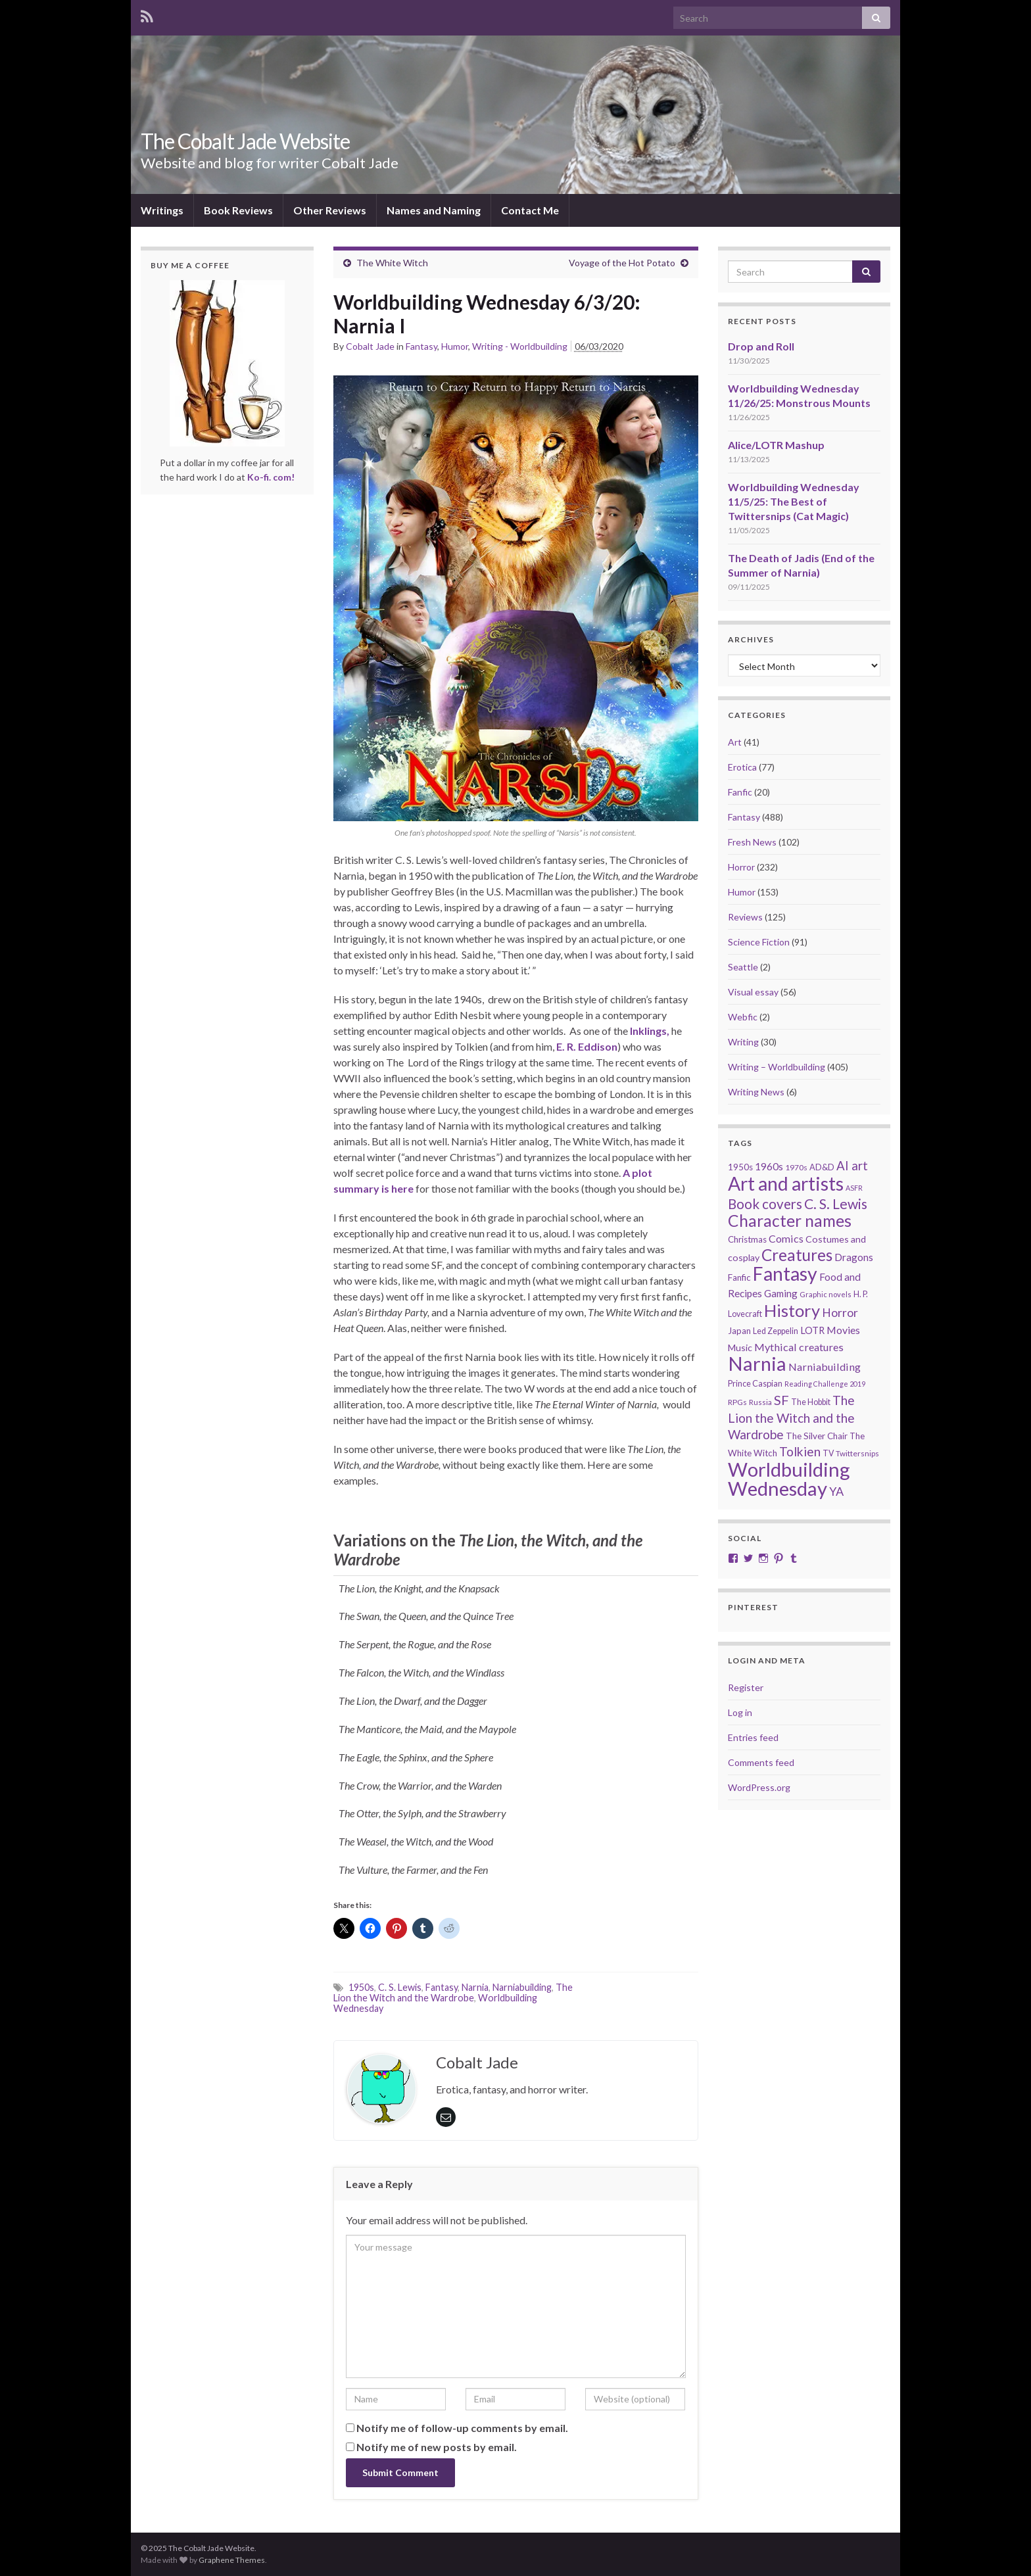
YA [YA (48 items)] (836, 1491)
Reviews (745, 916)
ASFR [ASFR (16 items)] (854, 1187)
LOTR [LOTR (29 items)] (812, 1330)
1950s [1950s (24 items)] (740, 1167)
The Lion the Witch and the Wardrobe (453, 1992)
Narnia (475, 1987)
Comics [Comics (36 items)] (786, 1238)
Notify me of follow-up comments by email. (462, 2427)
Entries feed (753, 1737)
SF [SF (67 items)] (781, 1400)
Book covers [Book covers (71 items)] (765, 1204)
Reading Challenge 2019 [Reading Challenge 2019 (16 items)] (824, 1383)
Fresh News (752, 841)
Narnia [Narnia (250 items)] (757, 1363)
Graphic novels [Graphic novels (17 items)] (825, 1294)
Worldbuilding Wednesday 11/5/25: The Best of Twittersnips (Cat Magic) (793, 501)
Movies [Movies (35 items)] (843, 1330)
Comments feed (761, 1762)
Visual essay (753, 991)
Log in (740, 1712)
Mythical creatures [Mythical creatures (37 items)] (799, 1347)
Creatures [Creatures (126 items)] (796, 1254)
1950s (361, 1987)
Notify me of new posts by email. (436, 2447)
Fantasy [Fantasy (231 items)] (785, 1273)
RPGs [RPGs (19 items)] (737, 1402)
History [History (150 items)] (792, 1310)
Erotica (742, 767)
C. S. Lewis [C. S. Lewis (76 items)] (835, 1203)
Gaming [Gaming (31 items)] (781, 1293)
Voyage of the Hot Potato (622, 262)
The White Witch (392, 262)
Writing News (756, 1091)
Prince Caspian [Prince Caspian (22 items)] (755, 1383)
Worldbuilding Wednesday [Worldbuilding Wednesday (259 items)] (789, 1479)
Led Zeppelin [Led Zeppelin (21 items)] (775, 1331)
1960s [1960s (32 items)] (769, 1166)
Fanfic (740, 792)
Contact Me (530, 210)
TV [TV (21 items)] (828, 1453)
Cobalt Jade (370, 346)
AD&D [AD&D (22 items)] (821, 1167)
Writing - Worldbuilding (519, 346)
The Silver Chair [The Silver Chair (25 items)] (817, 1436)
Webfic (742, 1016)
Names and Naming (434, 210)
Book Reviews (238, 210)
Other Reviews (329, 210)
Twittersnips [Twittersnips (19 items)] (857, 1453)
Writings (162, 210)
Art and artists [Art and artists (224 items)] (786, 1183)
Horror (741, 866)
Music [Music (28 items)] (740, 1347)
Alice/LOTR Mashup (776, 445)
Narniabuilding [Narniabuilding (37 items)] (824, 1366)
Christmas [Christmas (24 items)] (747, 1239)
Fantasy (421, 346)
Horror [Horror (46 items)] (840, 1313)
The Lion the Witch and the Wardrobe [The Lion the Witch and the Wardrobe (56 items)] (791, 1417)
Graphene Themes (232, 2560)
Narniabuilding (522, 1987)
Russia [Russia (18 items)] (760, 1402)
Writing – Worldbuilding (776, 1066)
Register (745, 1687)
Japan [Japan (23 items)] (739, 1330)
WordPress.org (759, 1787)
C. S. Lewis (399, 1987)
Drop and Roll (761, 346)
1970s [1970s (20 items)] (796, 1167)
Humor (454, 346)
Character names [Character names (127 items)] (789, 1220)
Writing (743, 1041)
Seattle (743, 966)
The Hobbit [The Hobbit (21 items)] (810, 1402)
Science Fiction (759, 941)
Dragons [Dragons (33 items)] (853, 1257)
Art (735, 742)
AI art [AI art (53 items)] (852, 1165)
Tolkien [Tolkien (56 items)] (800, 1451)
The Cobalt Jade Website (245, 141)
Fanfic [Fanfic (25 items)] (739, 1277)
